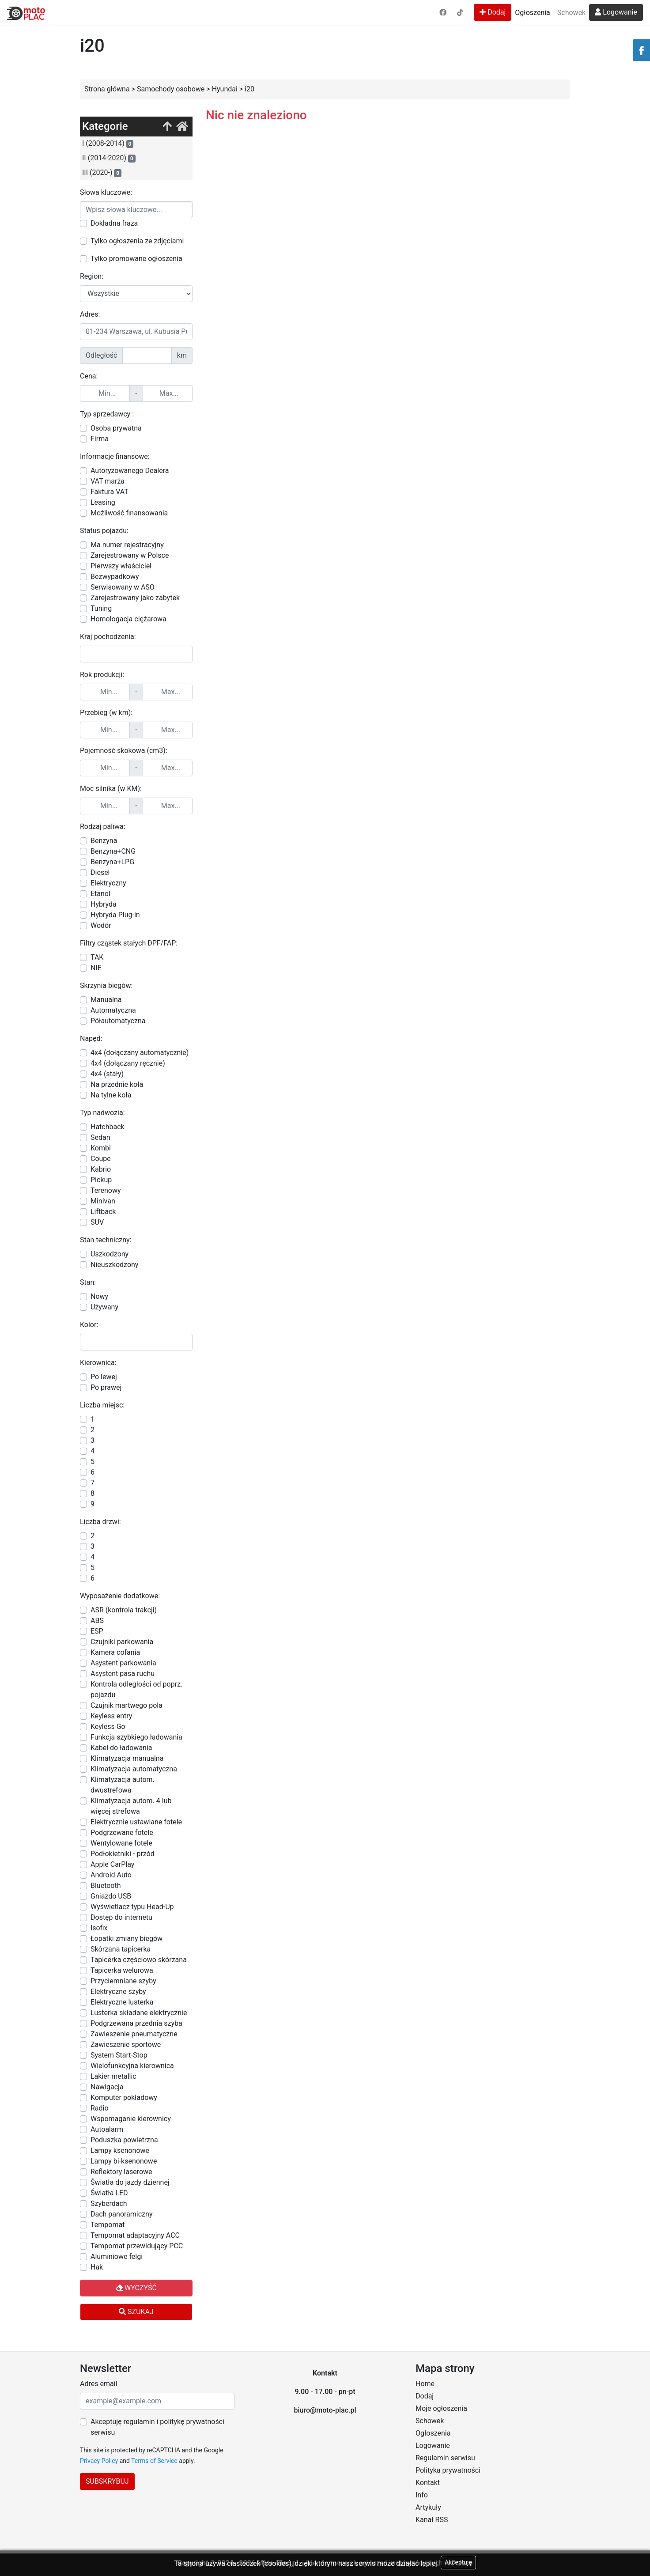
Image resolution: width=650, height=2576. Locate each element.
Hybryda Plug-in (115, 915)
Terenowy (106, 1190)
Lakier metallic (113, 2076)
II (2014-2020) (109, 158)
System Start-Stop (119, 2055)
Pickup (101, 1180)
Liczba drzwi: (100, 1521)
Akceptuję (458, 2562)
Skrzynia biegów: (106, 985)
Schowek (571, 12)
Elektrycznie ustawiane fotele (136, 1822)
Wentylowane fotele (121, 1843)
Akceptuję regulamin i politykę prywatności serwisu (157, 2426)
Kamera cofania (115, 1652)
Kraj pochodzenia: (108, 636)
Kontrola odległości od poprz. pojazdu (136, 1689)
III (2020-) (101, 172)
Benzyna (104, 840)
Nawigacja (107, 2087)
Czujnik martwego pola (126, 1705)
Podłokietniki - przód (123, 1854)
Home (425, 2383)
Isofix (99, 1928)
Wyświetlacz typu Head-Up (132, 1907)
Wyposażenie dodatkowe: (120, 1596)
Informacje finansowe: (115, 456)
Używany (104, 1307)
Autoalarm (107, 2129)
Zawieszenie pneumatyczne (134, 2034)
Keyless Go (108, 1726)
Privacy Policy (99, 2460)
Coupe (101, 1158)
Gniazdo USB (111, 1896)
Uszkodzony (109, 1254)
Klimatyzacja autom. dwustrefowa (123, 1784)
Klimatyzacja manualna (127, 1758)
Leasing (103, 502)
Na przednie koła (117, 1084)
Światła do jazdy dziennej (130, 2182)
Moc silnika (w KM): (111, 788)
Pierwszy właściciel (121, 566)
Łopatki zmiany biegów (126, 1938)
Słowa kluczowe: (106, 192)
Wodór (101, 925)
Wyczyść (136, 2288)
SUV (97, 1222)
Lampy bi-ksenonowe (124, 2161)
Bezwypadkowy (115, 576)
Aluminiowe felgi (117, 2256)
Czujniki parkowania (122, 1642)
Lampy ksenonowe (120, 2150)
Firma (100, 439)
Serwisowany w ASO (123, 587)
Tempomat (108, 2224)
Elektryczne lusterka (122, 2002)
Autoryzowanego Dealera (130, 470)
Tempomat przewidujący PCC (137, 2246)
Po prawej (106, 1387)
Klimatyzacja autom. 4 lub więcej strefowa (131, 1806)
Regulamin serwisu (445, 2458)
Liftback (103, 1211)
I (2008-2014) (107, 143)
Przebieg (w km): (106, 712)
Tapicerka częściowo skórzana (139, 1960)
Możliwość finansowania (129, 513)
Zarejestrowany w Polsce (130, 555)
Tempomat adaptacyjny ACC (135, 2235)
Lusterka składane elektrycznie (139, 2013)
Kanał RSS (432, 2519)
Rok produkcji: (102, 674)
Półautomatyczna (118, 1021)
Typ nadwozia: (102, 1112)
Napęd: (91, 1038)
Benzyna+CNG (113, 851)
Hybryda (104, 904)
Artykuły (428, 2507)
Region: (91, 276)
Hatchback (108, 1127)
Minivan (103, 1201)
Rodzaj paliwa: (102, 826)
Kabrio (101, 1169)
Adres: (90, 314)
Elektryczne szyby (118, 1991)
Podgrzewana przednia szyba (136, 2023)
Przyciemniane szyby (123, 1981)
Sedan (100, 1137)
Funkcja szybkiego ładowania (136, 1737)
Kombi (101, 1148)
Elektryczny (108, 883)
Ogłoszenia (532, 12)
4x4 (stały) (107, 1074)
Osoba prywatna (116, 428)
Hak (97, 2267)
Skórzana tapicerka (121, 1949)
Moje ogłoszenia (441, 2408)
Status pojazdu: (104, 530)
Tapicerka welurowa (122, 1970)
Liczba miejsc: (102, 1405)
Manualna (106, 999)
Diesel (100, 872)
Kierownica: (98, 1362)
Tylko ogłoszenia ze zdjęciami (137, 241)
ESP (97, 1631)
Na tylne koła (111, 1095)
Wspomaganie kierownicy (131, 2119)
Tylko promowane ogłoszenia (136, 258)
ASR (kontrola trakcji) (124, 1610)
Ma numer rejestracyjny (127, 545)
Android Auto (111, 1875)
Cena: (89, 376)
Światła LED (109, 2193)
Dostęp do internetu (121, 1917)
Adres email (98, 2383)
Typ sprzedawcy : (107, 414)
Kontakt (428, 2482)
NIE (96, 968)
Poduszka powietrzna (124, 2140)
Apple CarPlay (112, 1864)
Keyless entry (111, 1716)
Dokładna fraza (114, 223)
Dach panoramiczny (121, 2214)
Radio (100, 2108)
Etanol (100, 893)
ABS (97, 1620)
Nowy (99, 1296)
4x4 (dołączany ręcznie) (128, 1063)
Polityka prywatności (448, 2470)
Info (422, 2495)
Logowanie (616, 12)
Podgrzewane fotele (122, 1832)
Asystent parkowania (123, 1663)
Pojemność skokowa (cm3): (123, 750)
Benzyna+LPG (112, 862)
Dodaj (493, 12)
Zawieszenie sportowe (126, 2044)
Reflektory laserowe (121, 2171)
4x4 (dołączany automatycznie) (140, 1052)
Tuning (101, 608)
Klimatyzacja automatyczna (134, 1769)
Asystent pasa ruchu (123, 1673)
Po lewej (104, 1377)
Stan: (88, 1282)
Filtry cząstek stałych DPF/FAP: (129, 943)
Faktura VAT (109, 492)
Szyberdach (109, 2203)
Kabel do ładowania (121, 1748)
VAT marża (108, 481)
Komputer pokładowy (124, 2097)
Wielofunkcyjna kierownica (132, 2066)
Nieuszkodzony (114, 1264)
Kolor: (89, 1324)
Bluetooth (106, 1885)
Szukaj (136, 2311)
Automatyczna (113, 1010)
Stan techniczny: (105, 1240)
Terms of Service (154, 2460)
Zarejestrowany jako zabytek (135, 598)
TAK (97, 957)
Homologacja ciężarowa (128, 619)
